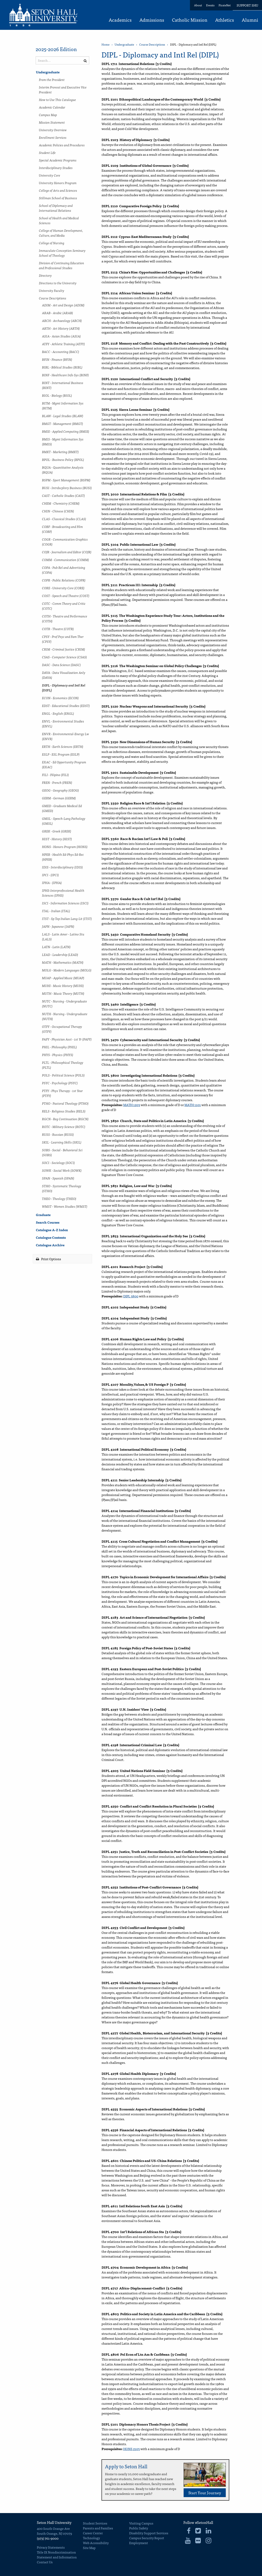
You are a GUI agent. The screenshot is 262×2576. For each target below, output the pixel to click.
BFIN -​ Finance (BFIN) (57, 359)
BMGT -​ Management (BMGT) (62, 423)
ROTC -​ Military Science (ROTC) (63, 1126)
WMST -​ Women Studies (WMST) (64, 1206)
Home (106, 44)
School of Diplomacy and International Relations (56, 208)
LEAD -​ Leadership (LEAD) (60, 954)
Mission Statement (52, 122)
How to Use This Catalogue (57, 99)
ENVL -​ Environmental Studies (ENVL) (63, 723)
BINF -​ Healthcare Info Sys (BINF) (65, 374)
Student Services (95, 2523)
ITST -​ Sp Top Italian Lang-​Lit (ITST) (67, 918)
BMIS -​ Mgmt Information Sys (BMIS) (63, 441)
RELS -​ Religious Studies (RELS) (64, 1111)
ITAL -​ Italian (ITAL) (56, 910)
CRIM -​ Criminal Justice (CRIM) (63, 649)
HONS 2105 (131, 2448)
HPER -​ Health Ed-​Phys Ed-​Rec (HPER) (63, 857)
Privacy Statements (51, 2547)
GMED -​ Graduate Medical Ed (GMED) (62, 808)
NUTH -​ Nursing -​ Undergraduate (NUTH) (64, 1016)
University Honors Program (58, 182)
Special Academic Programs (58, 160)
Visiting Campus (141, 2523)
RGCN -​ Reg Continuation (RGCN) (65, 1118)
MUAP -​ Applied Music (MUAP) (63, 977)
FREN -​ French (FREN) (57, 782)
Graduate (43, 1214)
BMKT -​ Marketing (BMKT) (60, 451)
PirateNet (225, 5)
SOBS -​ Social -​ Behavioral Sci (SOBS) (62, 1152)
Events (210, 5)
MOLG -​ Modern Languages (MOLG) (66, 970)
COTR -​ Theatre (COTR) (58, 628)
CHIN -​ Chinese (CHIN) (58, 511)
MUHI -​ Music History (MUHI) (63, 985)
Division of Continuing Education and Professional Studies (61, 265)
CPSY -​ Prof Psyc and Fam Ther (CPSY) (63, 639)
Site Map (89, 2547)
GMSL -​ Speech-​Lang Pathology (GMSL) (63, 821)
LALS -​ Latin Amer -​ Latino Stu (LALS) (63, 936)
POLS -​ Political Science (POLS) (63, 1075)
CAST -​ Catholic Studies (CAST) (63, 495)
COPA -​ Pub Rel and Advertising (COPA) (63, 570)
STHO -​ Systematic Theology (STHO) (61, 1188)
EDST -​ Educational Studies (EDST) (66, 705)
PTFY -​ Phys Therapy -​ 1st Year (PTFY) (62, 1093)
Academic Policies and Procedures (62, 145)
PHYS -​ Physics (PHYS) (57, 1054)
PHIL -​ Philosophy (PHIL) (59, 1046)
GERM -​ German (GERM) (59, 798)
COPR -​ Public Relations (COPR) (64, 580)
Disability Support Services (148, 2533)
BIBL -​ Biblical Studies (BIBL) (62, 367)
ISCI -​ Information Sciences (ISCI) (65, 903)
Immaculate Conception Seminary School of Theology (62, 253)
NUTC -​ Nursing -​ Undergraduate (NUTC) (64, 1003)
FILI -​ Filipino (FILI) (55, 774)
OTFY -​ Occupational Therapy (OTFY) (62, 1029)
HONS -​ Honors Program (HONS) (65, 846)
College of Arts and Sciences (58, 190)
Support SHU (247, 5)
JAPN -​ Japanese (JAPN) (58, 926)
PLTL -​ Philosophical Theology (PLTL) (62, 1065)
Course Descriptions (52, 298)
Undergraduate (48, 72)
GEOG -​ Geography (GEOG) (60, 790)
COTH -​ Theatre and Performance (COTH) (64, 618)
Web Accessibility (96, 2542)
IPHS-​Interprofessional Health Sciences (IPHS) (63, 893)
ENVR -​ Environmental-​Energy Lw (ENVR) (65, 736)
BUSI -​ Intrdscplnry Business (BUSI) (67, 487)
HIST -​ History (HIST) (57, 838)
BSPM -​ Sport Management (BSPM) (66, 480)
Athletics (224, 20)
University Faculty (51, 290)
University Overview (53, 129)
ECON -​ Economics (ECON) (60, 697)
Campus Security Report (146, 2537)
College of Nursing (51, 242)
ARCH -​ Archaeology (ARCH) (62, 320)
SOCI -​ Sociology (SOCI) (58, 1162)
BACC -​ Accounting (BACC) (60, 351)
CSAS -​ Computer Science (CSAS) (64, 657)
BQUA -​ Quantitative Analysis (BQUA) (63, 470)
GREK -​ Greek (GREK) (56, 831)
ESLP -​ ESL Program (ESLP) (61, 754)
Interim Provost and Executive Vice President (63, 89)
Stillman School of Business (58, 197)
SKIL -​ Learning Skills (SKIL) (61, 1142)
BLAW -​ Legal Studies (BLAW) (62, 415)
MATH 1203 (131, 1104)
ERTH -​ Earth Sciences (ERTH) (62, 746)
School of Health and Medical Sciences (59, 220)
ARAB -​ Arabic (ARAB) (57, 312)
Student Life (47, 152)
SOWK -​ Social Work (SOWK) (62, 1170)
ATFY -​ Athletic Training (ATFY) (63, 343)
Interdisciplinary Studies (56, 167)
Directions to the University (58, 283)
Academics (120, 20)
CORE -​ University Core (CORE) (63, 587)
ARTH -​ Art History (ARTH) (61, 328)
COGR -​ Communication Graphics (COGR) (65, 541)
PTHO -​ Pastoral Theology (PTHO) (65, 1103)
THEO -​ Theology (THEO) (59, 1198)
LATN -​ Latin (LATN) (56, 946)
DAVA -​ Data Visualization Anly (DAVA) (63, 675)
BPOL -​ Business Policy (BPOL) (63, 459)
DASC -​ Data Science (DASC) (61, 664)
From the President (52, 79)
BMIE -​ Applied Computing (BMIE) (65, 431)
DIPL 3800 (130, 1296)
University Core (49, 175)
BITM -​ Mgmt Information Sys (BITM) (63, 405)
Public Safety (138, 2528)
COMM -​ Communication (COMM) (65, 559)
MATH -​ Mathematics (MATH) (63, 962)
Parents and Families (98, 2528)
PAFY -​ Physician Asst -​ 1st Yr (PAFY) (67, 1039)
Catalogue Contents (51, 1237)
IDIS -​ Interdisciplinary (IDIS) (62, 867)
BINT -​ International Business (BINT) (62, 385)
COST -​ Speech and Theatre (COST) (65, 595)
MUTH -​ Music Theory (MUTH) (63, 993)
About (198, 5)
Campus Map (48, 114)
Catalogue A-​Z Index (52, 1229)
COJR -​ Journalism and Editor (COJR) (66, 551)
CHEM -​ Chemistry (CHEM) (61, 503)
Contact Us (45, 2562)
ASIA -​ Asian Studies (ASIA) (61, 336)
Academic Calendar (52, 107)
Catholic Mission (189, 20)
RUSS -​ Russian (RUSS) (58, 1134)
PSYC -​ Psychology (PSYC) (60, 1082)
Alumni (250, 20)
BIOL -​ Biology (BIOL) (57, 395)
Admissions (151, 20)
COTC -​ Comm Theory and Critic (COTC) (64, 606)
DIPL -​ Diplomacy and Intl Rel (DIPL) (63, 687)
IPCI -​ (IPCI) (50, 874)
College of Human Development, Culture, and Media (61, 233)
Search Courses (47, 1222)
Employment (138, 2542)
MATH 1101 (192, 1104)
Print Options (48, 1258)
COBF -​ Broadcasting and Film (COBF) (62, 529)
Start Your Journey (204, 2492)
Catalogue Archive (50, 1245)
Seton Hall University (54, 2522)
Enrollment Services (53, 137)
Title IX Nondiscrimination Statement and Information (57, 2554)
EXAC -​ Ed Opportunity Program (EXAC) (64, 764)
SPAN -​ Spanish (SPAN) (58, 1178)
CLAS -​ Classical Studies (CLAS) (64, 518)
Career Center (93, 2533)
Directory (45, 275)
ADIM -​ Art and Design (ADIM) (63, 305)
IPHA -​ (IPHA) (52, 882)
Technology (91, 2537)
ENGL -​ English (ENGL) (58, 713)
